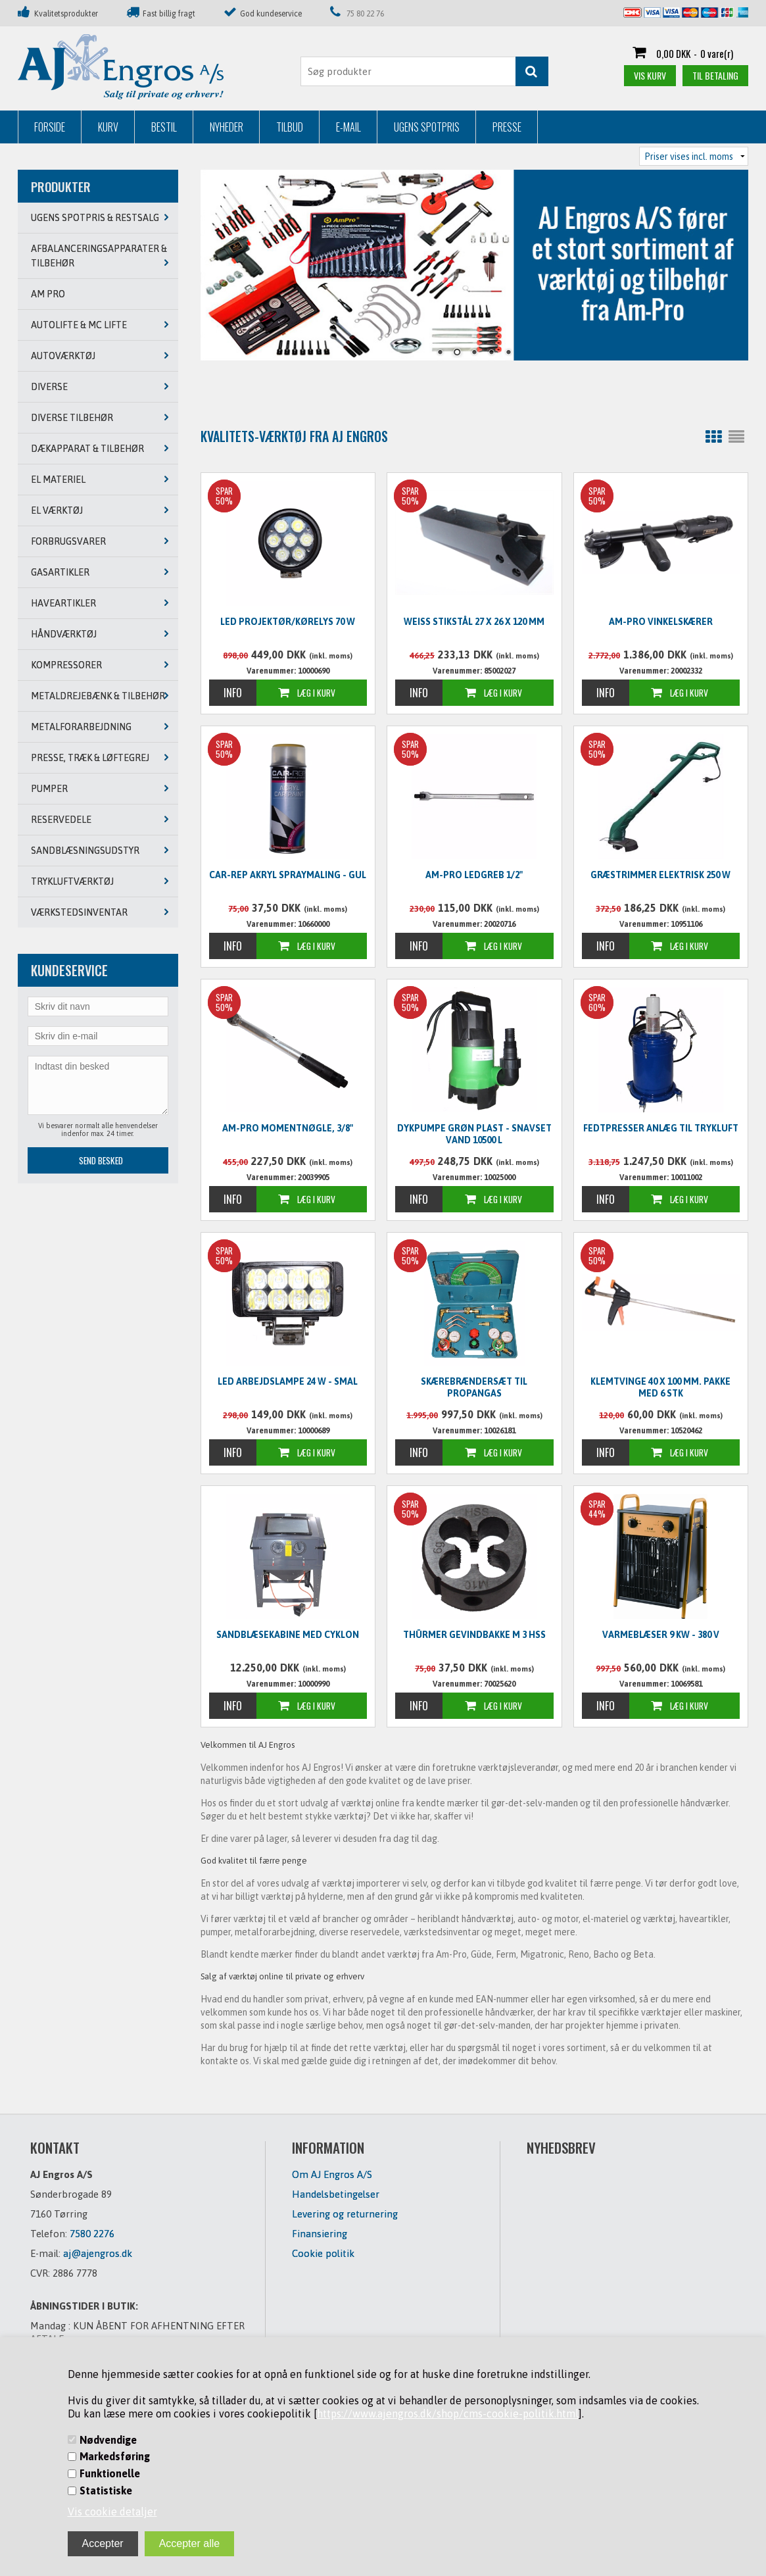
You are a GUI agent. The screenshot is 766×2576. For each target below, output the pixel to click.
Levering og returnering (345, 2213)
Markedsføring (115, 2456)
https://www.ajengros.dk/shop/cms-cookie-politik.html (448, 2413)
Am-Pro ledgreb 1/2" (474, 875)
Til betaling (715, 75)
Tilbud (289, 127)
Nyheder (226, 127)
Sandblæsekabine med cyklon (287, 1634)
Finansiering (319, 2233)
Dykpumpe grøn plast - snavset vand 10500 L (474, 1134)
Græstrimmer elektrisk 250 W (660, 875)
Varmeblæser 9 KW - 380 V (660, 1634)
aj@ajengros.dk (97, 2253)
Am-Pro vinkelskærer (661, 621)
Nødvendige (108, 2440)
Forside (49, 127)
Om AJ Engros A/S (332, 2174)
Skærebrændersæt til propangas (474, 1387)
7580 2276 (92, 2233)
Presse (506, 127)
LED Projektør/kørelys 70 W (287, 621)
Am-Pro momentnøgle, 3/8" (287, 1128)
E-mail (348, 127)
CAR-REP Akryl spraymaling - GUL (287, 875)
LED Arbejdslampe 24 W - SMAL (288, 1381)
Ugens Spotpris (427, 127)
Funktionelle (110, 2473)
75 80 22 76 (365, 13)
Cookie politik (323, 2253)
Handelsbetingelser (335, 2194)
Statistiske (106, 2490)
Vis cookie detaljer (112, 2511)
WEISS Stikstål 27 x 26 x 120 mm (474, 621)
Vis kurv (650, 75)
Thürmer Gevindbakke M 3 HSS (474, 1634)
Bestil (164, 127)
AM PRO (48, 294)
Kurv (108, 127)
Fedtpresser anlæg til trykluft (660, 1128)
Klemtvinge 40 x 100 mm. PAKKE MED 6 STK (660, 1387)
